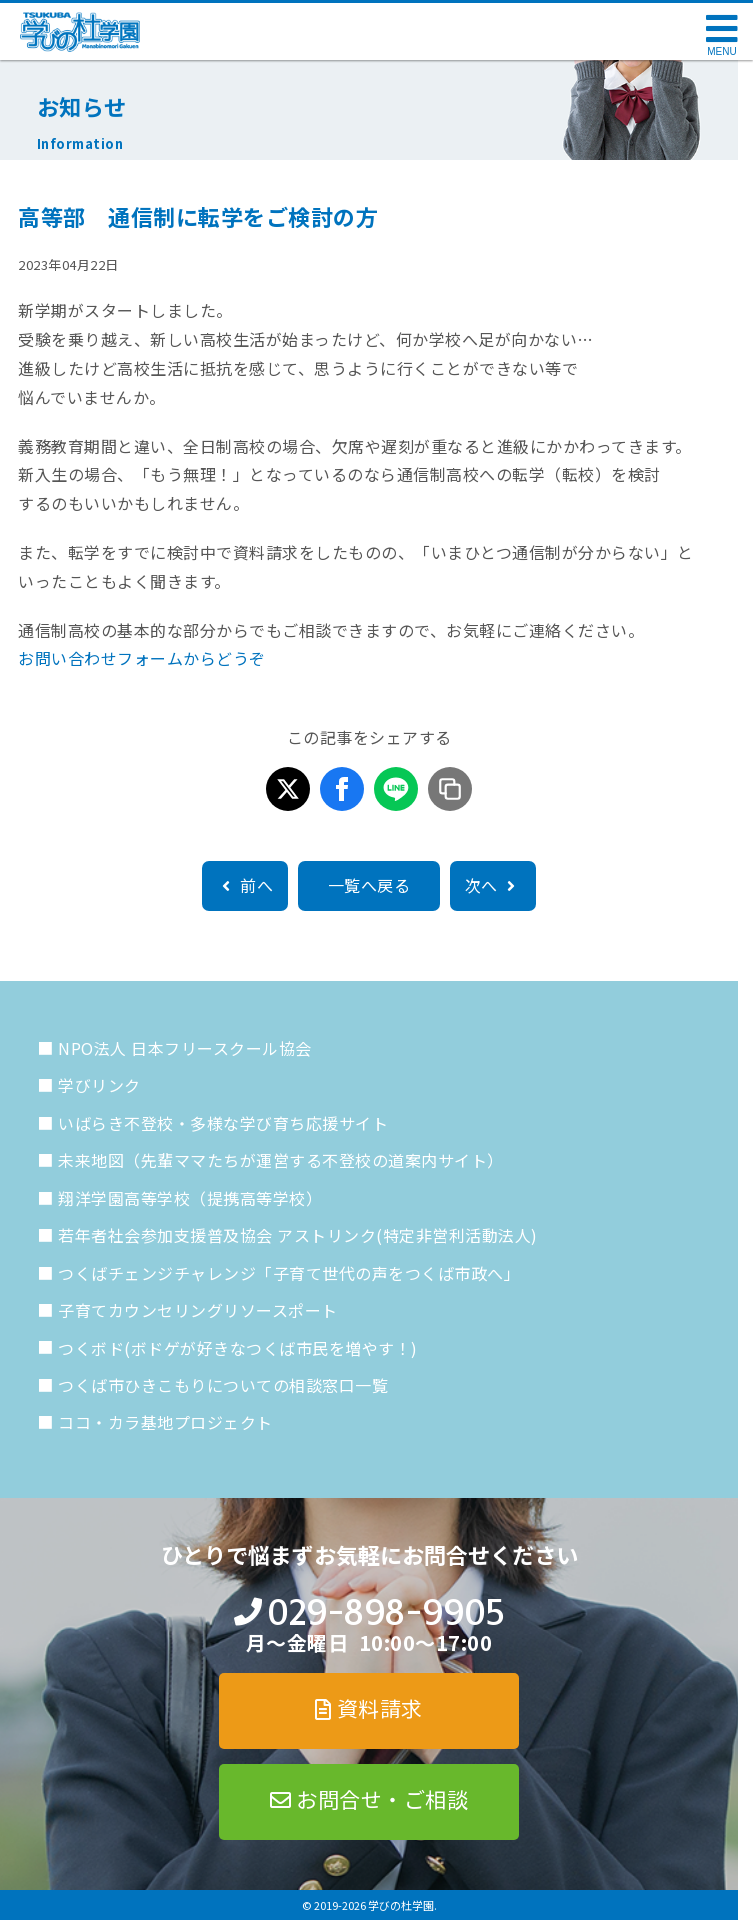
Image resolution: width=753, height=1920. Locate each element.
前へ (245, 885)
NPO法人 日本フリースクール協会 (185, 1048)
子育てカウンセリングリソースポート (198, 1310)
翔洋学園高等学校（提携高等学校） (190, 1198)
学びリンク (99, 1085)
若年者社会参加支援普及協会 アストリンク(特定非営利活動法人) (298, 1235)
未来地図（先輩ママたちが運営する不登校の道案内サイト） (281, 1160)
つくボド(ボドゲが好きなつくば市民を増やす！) (238, 1348)
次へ (493, 885)
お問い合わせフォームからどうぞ (142, 658)
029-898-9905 (385, 1612)
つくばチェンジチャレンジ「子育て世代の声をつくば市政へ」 (289, 1273)
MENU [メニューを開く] (721, 51)
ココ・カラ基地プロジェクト (165, 1422)
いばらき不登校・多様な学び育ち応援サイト (223, 1123)
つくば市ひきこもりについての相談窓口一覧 (223, 1385)
